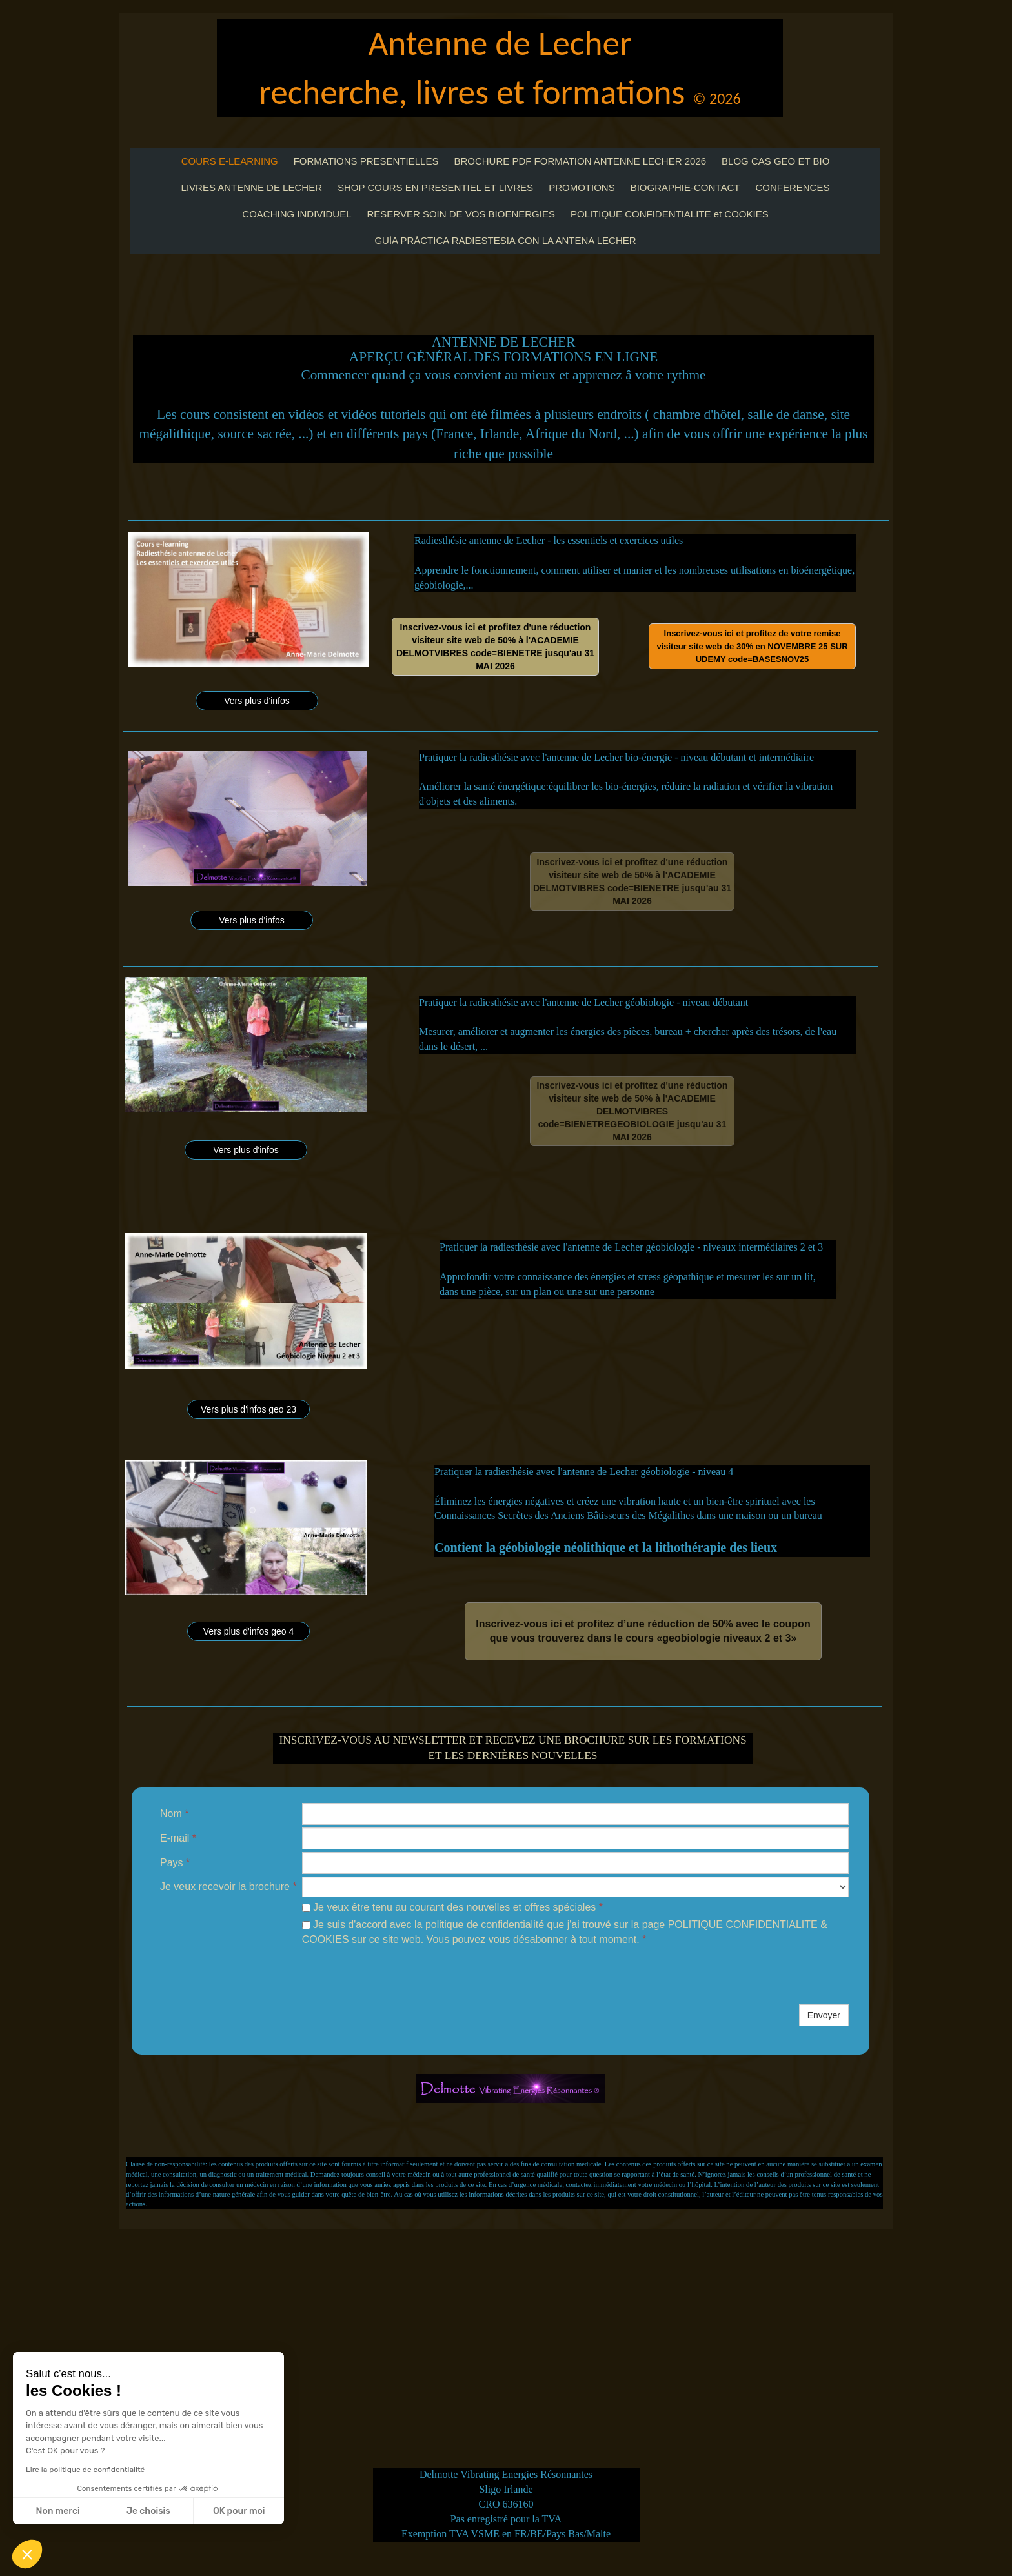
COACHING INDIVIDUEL (296, 213)
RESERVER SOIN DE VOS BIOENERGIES (461, 213)
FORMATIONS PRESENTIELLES (366, 161)
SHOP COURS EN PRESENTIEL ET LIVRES (435, 187)
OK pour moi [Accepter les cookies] (239, 2511)
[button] (27, 2554)
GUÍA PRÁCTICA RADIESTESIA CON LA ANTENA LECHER (505, 240)
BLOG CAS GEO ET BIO (775, 161)
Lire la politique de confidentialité (85, 2469)
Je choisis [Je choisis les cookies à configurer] (148, 2511)
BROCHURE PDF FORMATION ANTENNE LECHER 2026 (580, 161)
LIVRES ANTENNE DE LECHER (251, 187)
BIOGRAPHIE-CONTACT (685, 187)
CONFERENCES (792, 187)
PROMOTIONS (582, 187)
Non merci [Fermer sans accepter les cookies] (57, 2511)
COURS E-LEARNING (229, 161)
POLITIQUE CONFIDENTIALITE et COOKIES (670, 213)
